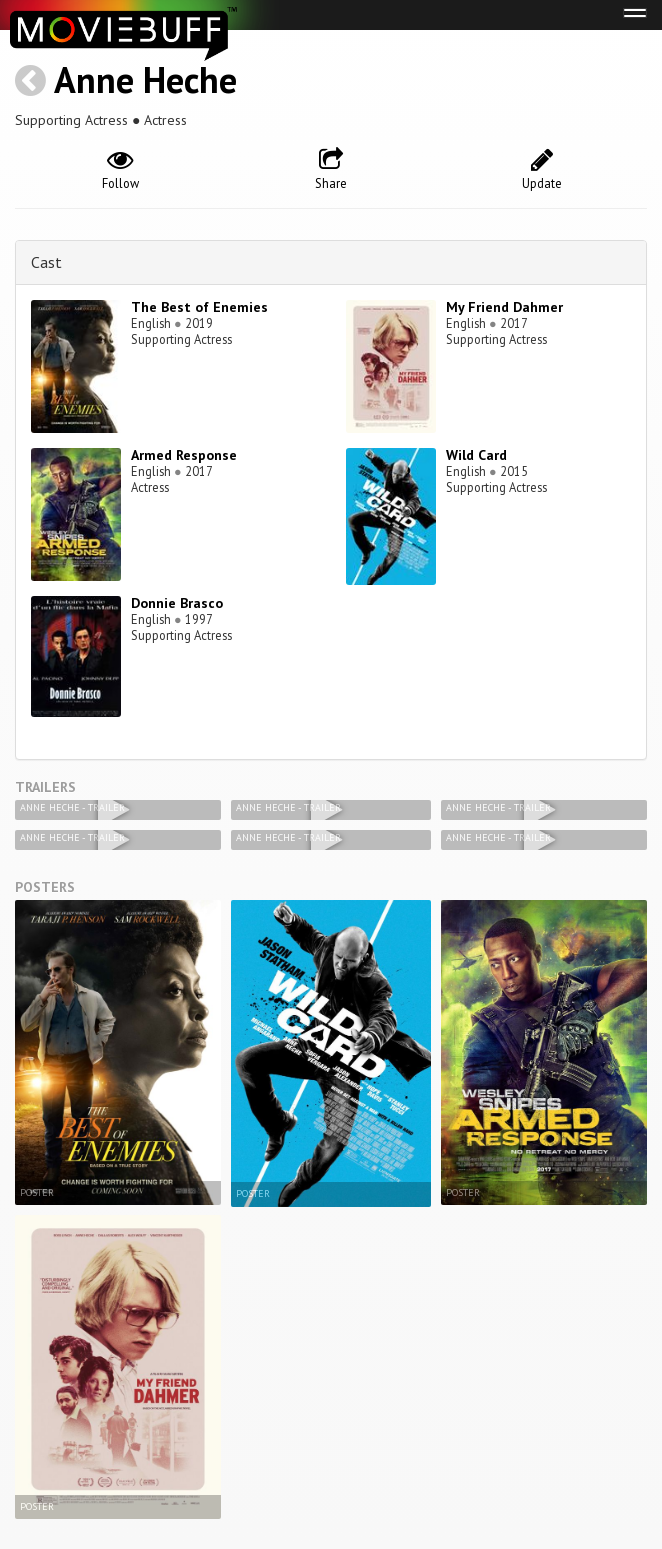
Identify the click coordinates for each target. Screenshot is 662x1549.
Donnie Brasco (177, 603)
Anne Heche (145, 79)
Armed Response (184, 455)
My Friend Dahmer (504, 307)
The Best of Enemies (199, 307)
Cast (46, 262)
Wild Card (476, 455)
